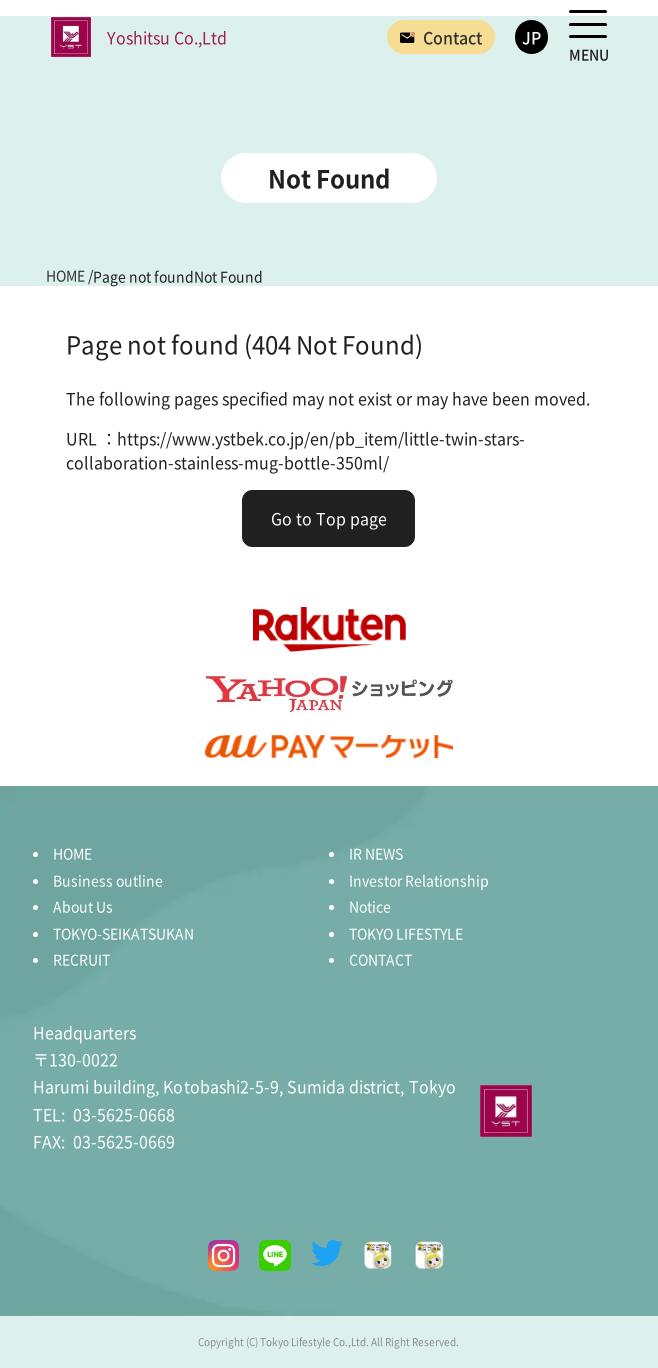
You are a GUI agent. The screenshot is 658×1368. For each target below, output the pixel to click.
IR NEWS (376, 853)
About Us (83, 906)
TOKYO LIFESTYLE (406, 933)
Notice (370, 906)
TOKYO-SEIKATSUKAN (123, 933)
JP (531, 37)
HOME (72, 853)
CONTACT (380, 959)
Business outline (108, 880)
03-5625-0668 (104, 1114)
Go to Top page (329, 518)
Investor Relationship (419, 880)
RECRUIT (81, 959)
